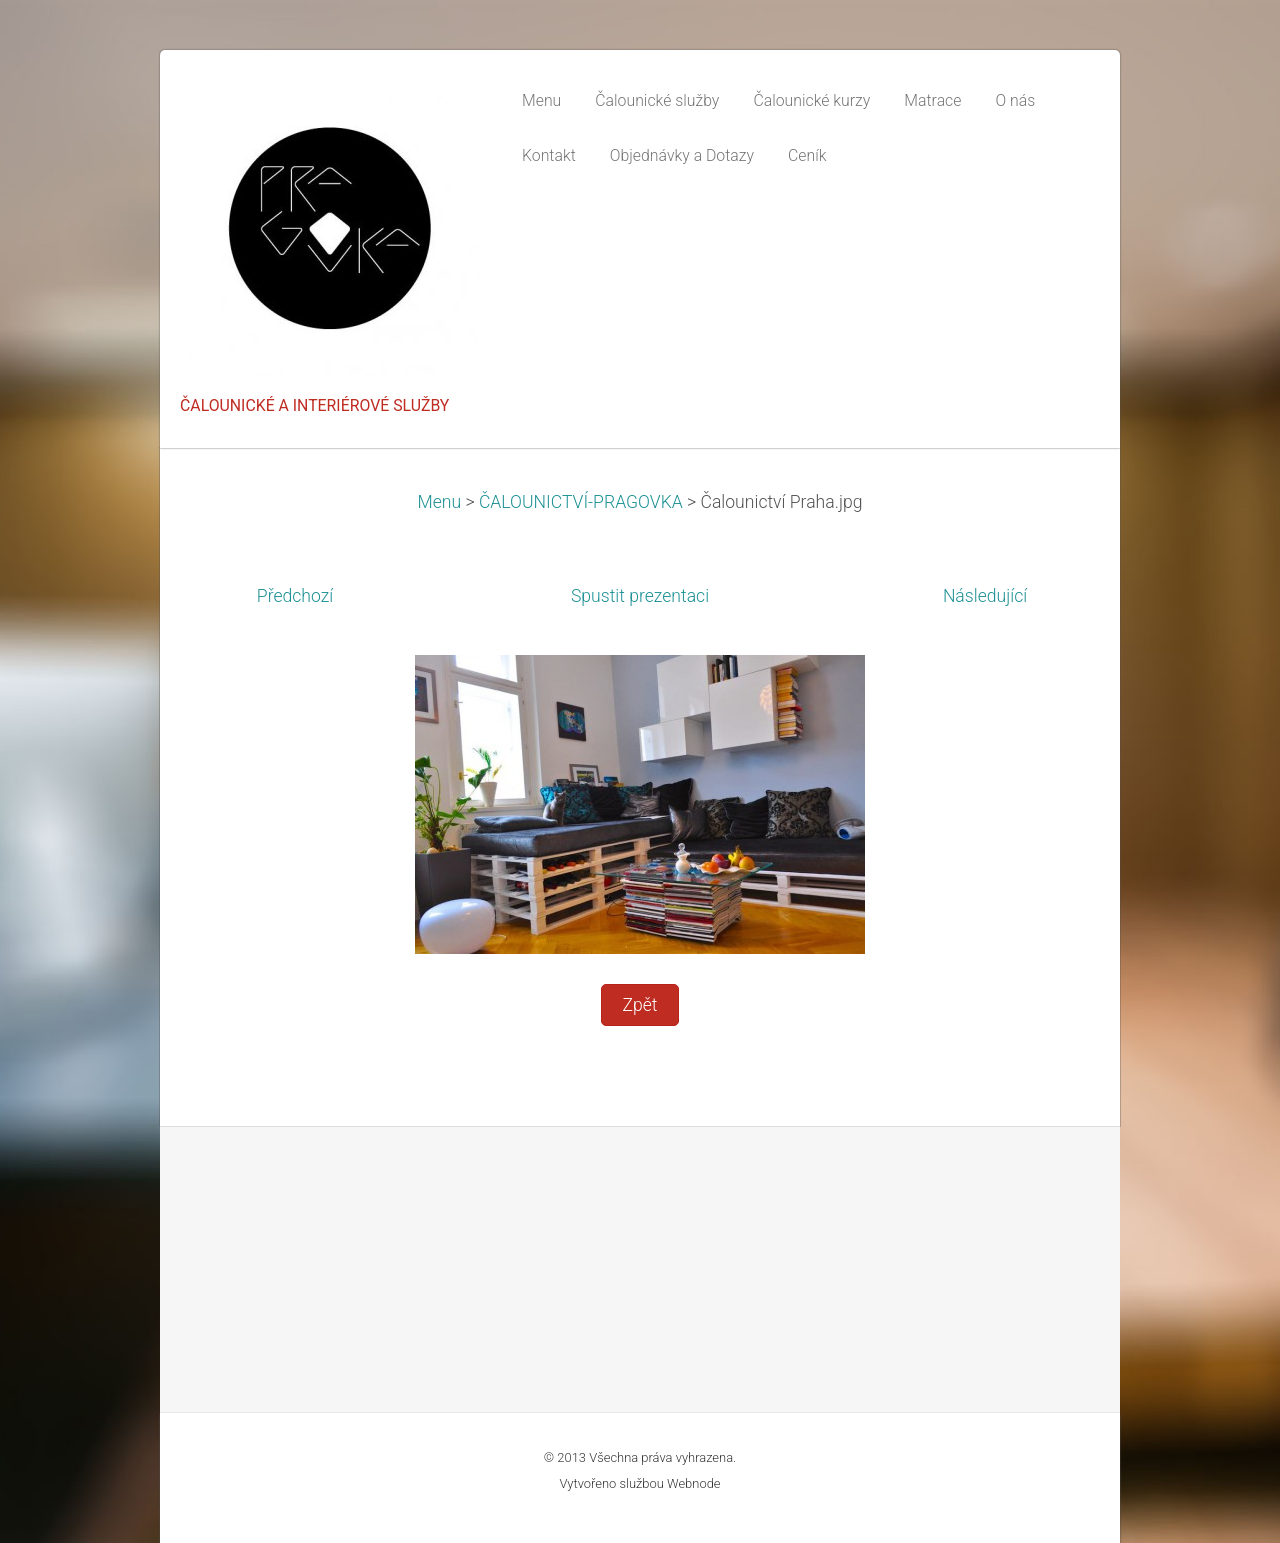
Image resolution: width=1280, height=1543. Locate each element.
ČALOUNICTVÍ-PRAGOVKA (581, 502)
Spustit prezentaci (640, 596)
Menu (440, 502)
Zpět (639, 1005)
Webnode (694, 1483)
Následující (985, 596)
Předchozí (295, 596)
